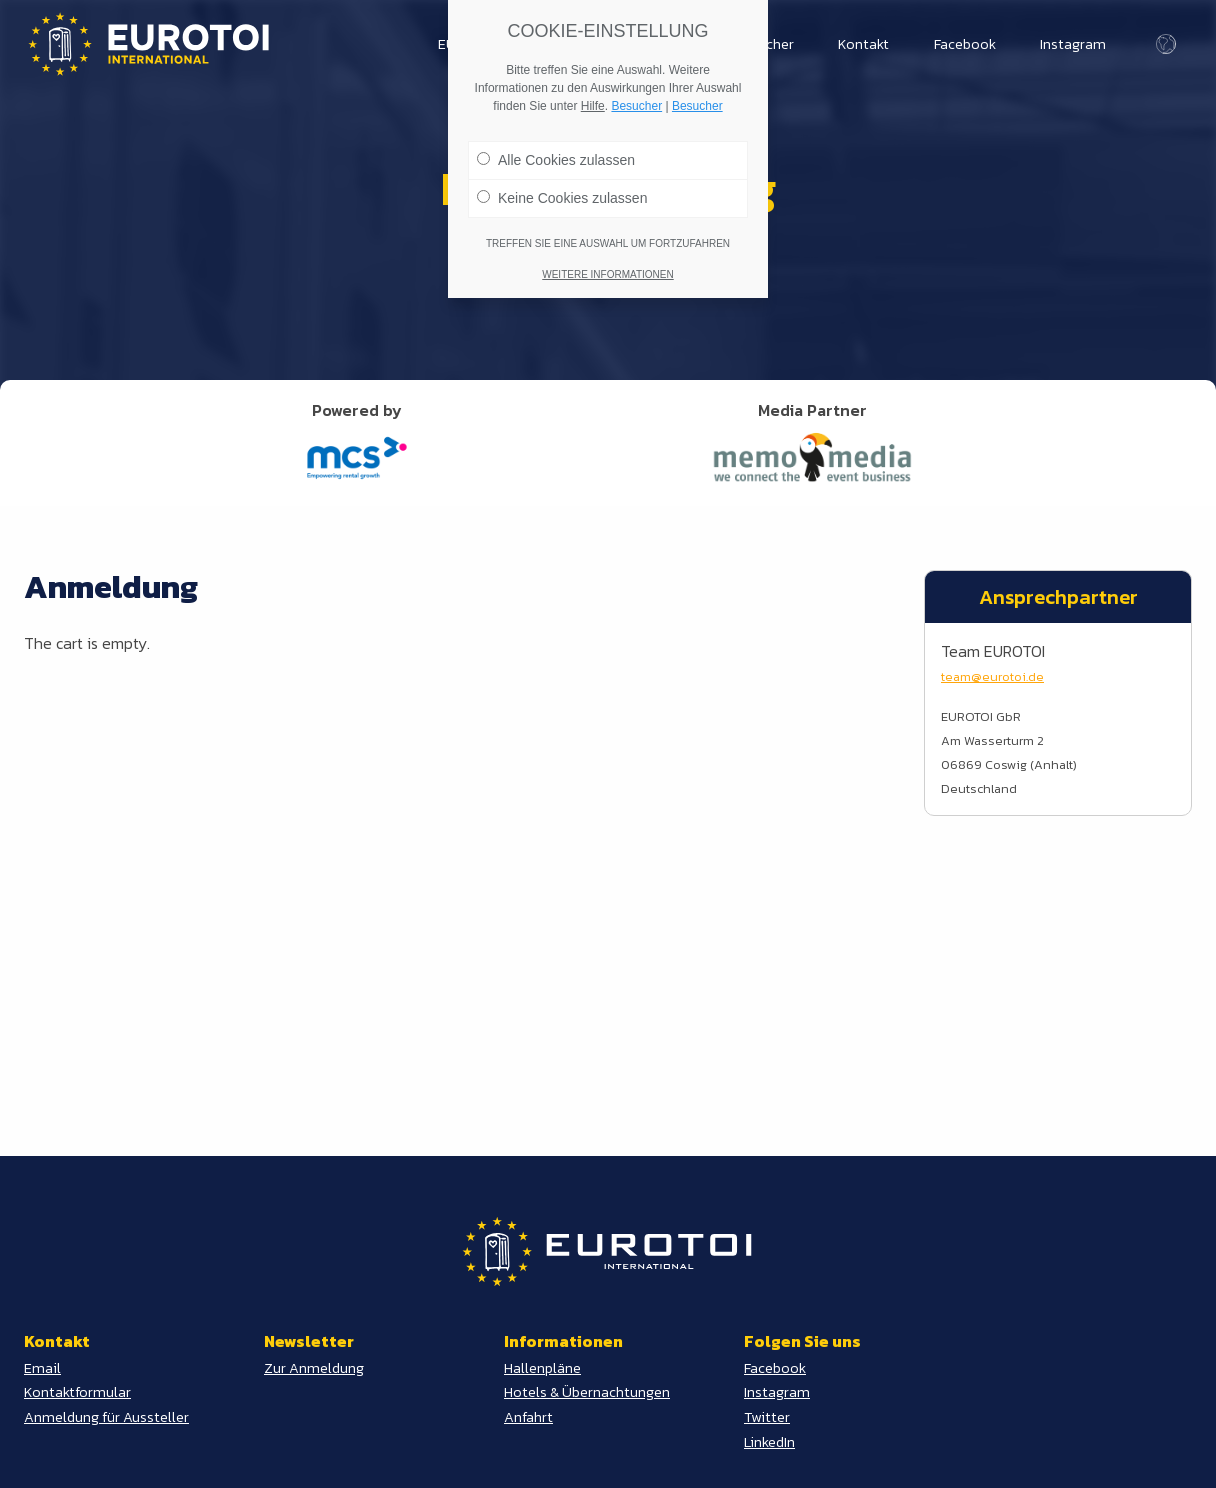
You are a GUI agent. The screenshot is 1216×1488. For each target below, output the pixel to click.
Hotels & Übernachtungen (587, 1392)
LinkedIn (769, 1442)
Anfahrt (528, 1417)
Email (42, 1368)
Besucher (636, 102)
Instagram (1073, 44)
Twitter (767, 1417)
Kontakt (863, 44)
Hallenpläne (542, 1368)
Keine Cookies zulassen (562, 194)
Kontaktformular (77, 1392)
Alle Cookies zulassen (556, 156)
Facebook (965, 44)
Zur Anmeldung (314, 1368)
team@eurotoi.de (992, 676)
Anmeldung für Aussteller (106, 1417)
